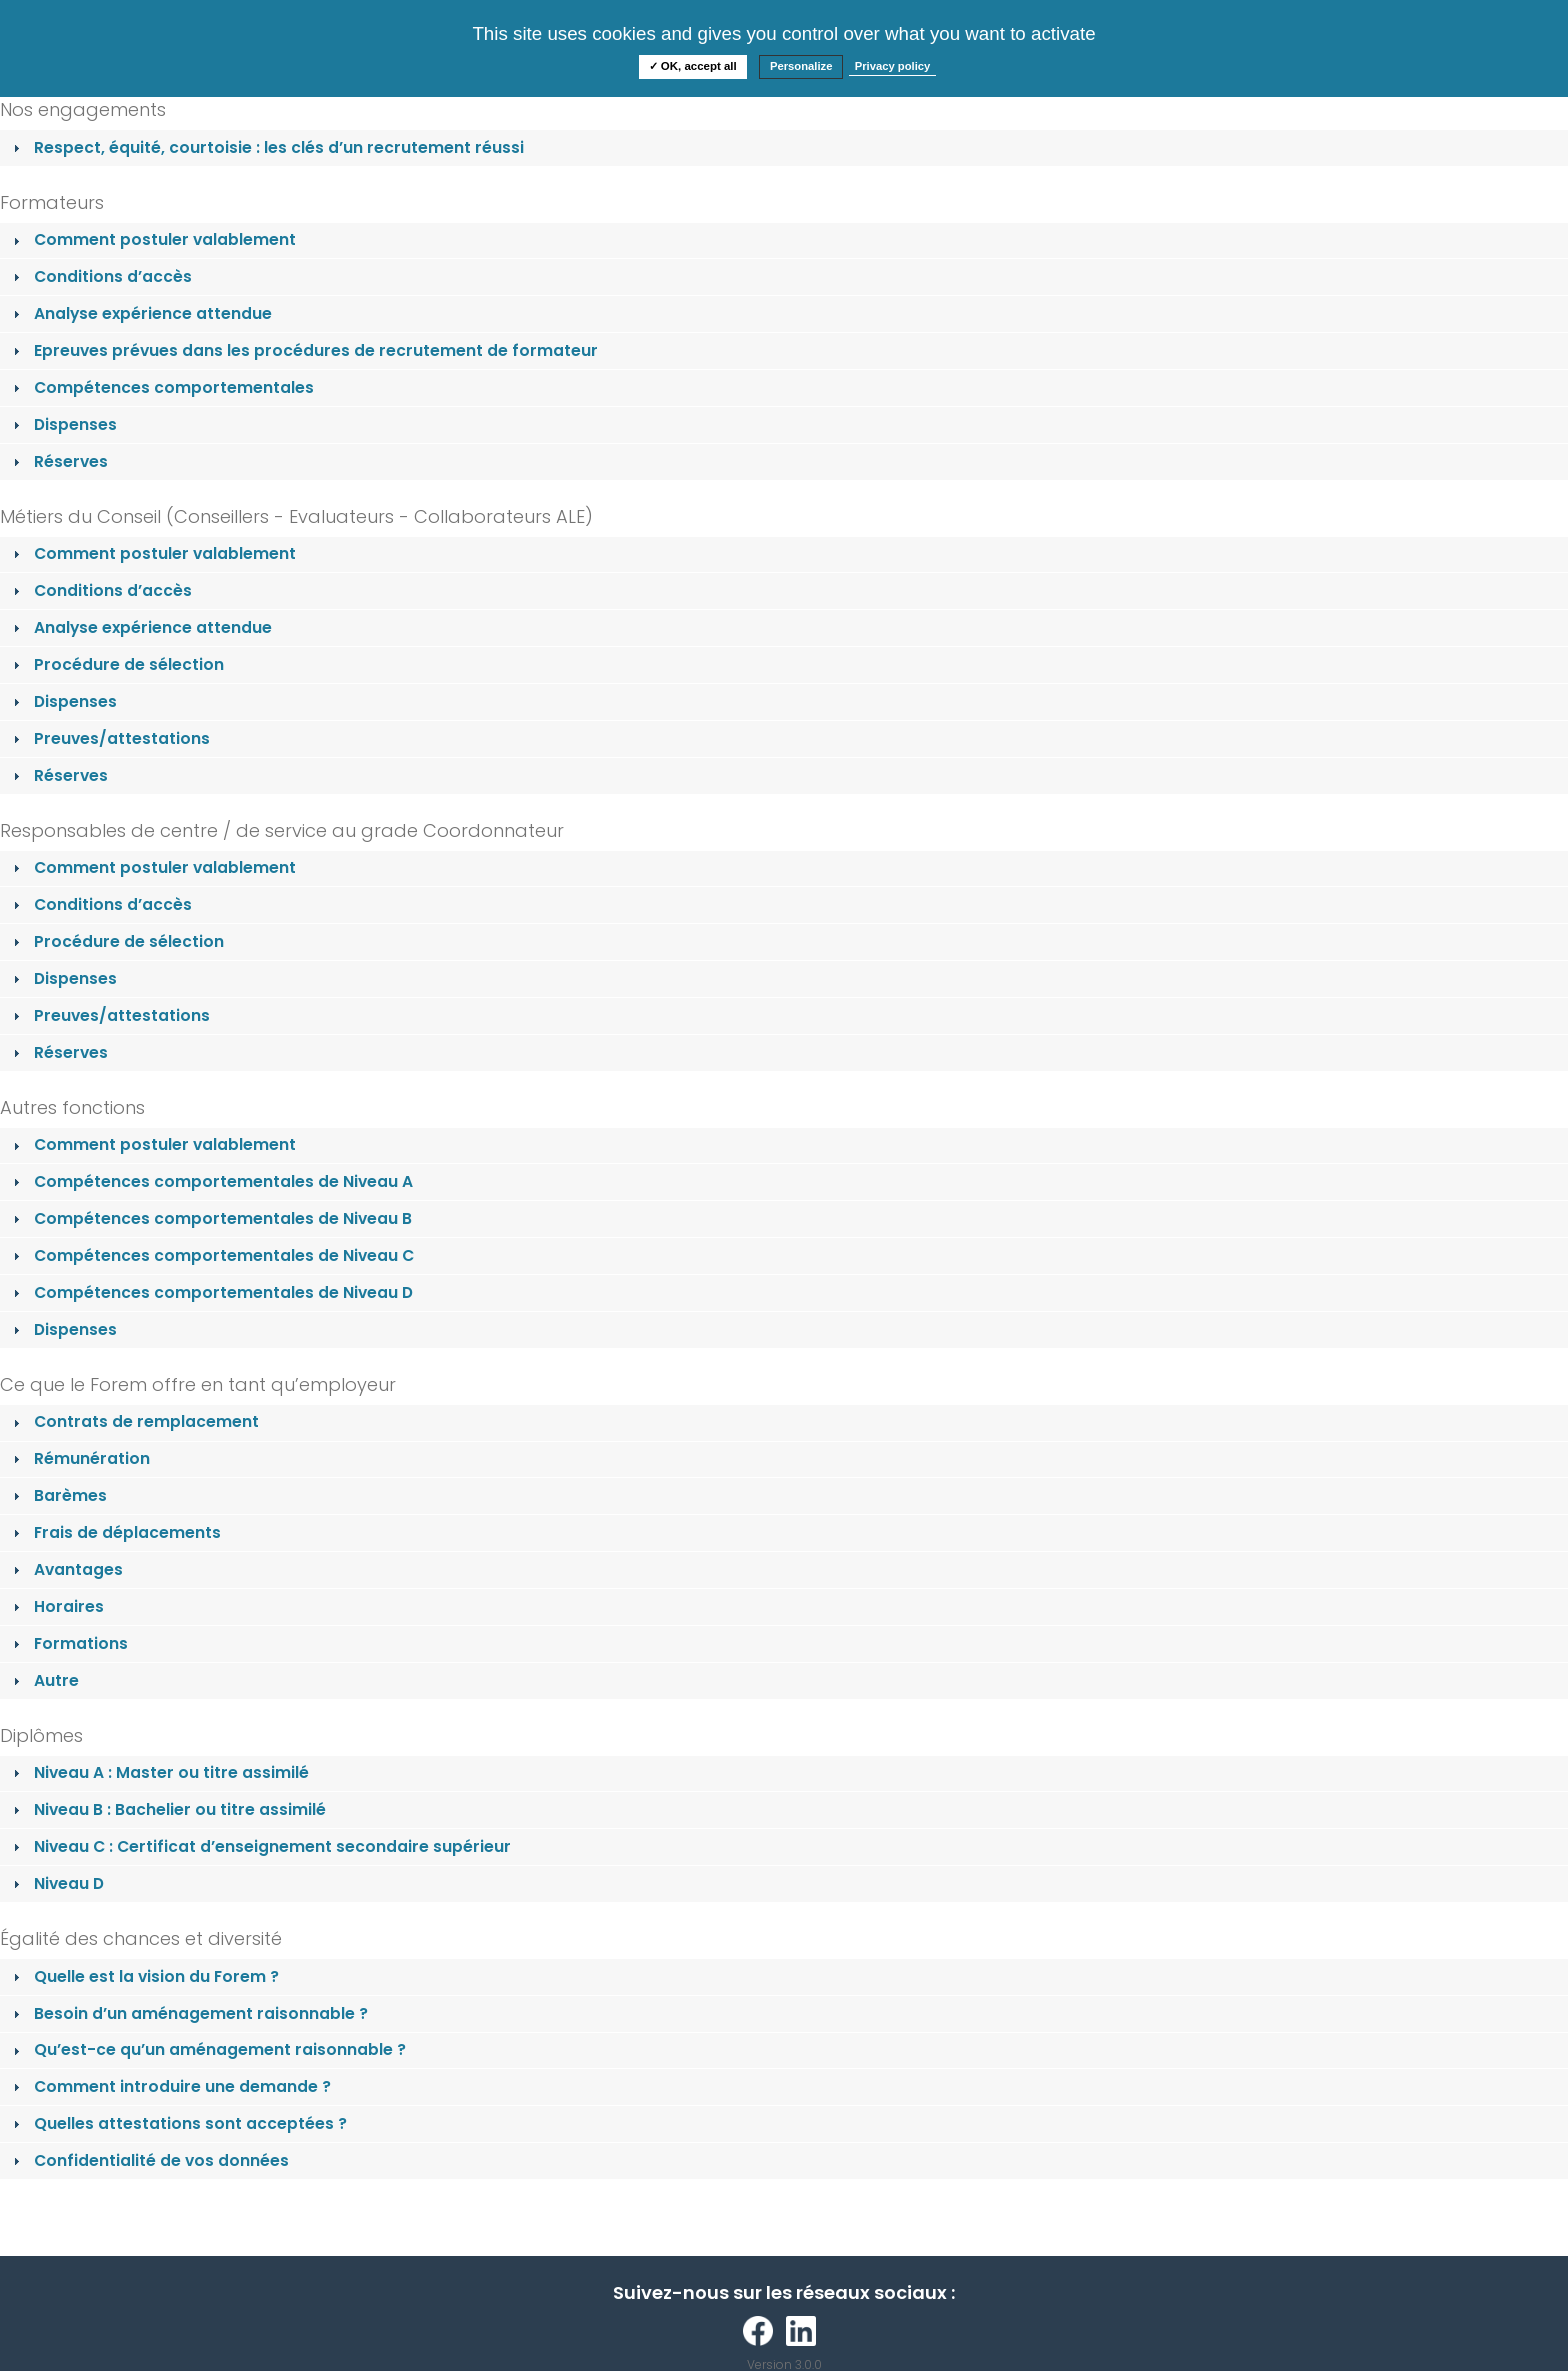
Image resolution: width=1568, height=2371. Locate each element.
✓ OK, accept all (693, 66)
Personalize (801, 66)
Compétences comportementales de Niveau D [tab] (211, 1292)
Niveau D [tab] (56, 1883)
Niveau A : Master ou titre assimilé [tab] (159, 1772)
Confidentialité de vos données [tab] (149, 2160)
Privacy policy (893, 66)
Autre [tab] (44, 1680)
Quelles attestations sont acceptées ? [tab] (178, 2123)
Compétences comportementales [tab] (161, 387)
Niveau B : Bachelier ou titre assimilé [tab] (167, 1809)
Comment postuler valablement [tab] (152, 239)
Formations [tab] (68, 1643)
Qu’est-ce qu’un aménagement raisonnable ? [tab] (207, 2049)
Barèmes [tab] (58, 1495)
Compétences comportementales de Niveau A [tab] (211, 1181)
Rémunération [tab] (79, 1458)
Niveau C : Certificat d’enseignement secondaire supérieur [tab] (260, 1846)
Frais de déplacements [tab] (115, 1532)
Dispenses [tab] (63, 424)
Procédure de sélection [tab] (116, 664)
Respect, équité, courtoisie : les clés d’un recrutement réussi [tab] (266, 147)
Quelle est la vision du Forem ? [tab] (144, 1976)
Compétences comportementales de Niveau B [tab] (210, 1218)
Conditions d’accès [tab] (100, 276)
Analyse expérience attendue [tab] (140, 313)
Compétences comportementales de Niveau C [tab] (211, 1255)
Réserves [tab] (58, 461)
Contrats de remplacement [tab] (134, 1421)
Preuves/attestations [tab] (109, 738)
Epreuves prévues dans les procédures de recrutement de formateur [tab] (303, 350)
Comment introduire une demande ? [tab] (170, 2086)
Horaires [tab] (56, 1606)
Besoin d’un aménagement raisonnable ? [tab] (188, 2013)
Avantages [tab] (66, 1569)
